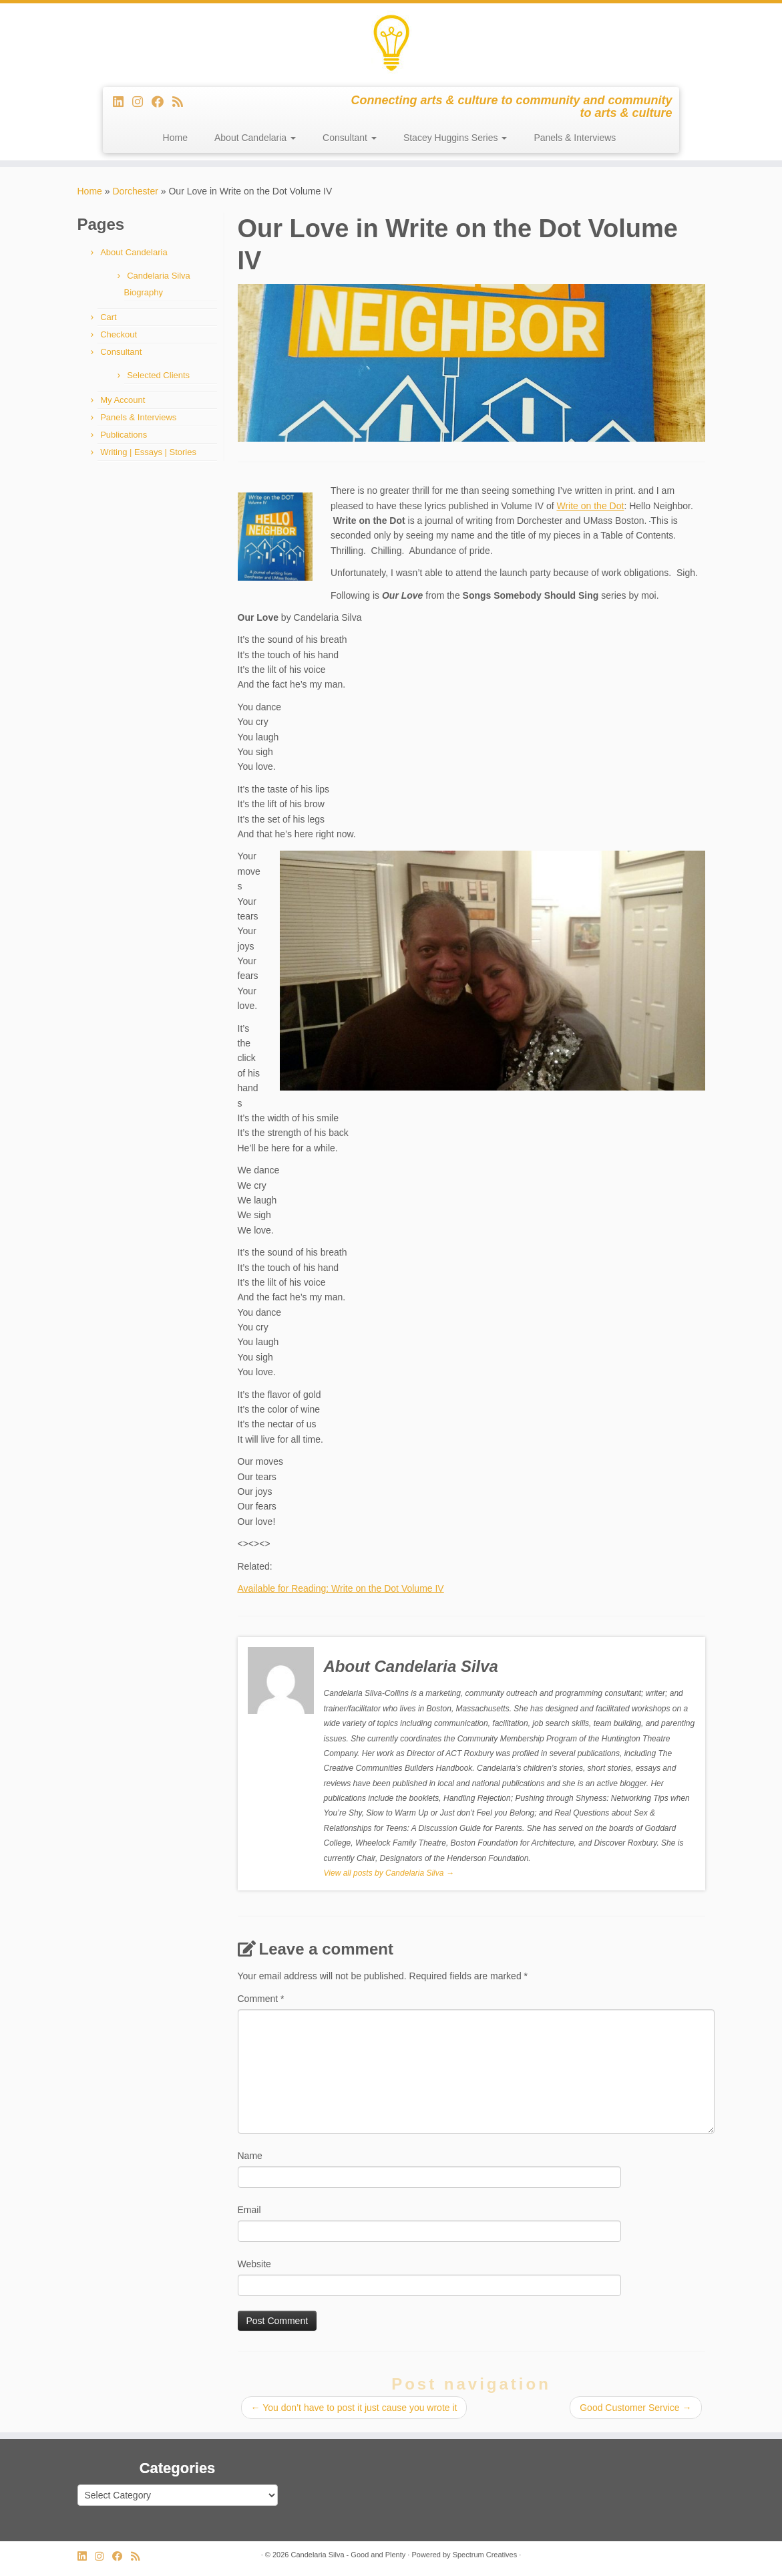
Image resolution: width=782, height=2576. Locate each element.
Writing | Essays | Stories (148, 452)
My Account (122, 400)
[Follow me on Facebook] (162, 102)
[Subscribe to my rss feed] (182, 102)
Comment (261, 1998)
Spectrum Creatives (485, 2555)
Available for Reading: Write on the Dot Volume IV (341, 1588)
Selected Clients (158, 375)
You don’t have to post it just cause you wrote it (354, 2407)
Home (175, 137)
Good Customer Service (635, 2407)
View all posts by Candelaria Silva (389, 1873)
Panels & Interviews (575, 137)
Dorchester (135, 191)
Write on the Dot (590, 505)
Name (250, 2155)
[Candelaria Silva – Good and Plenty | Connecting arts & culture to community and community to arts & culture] (391, 43)
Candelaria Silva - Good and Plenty (347, 2555)
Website (254, 2264)
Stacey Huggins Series (455, 137)
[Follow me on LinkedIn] (122, 102)
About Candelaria (255, 137)
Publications (123, 435)
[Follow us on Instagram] (142, 102)
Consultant (350, 137)
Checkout (118, 334)
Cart (108, 317)
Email (249, 2209)
